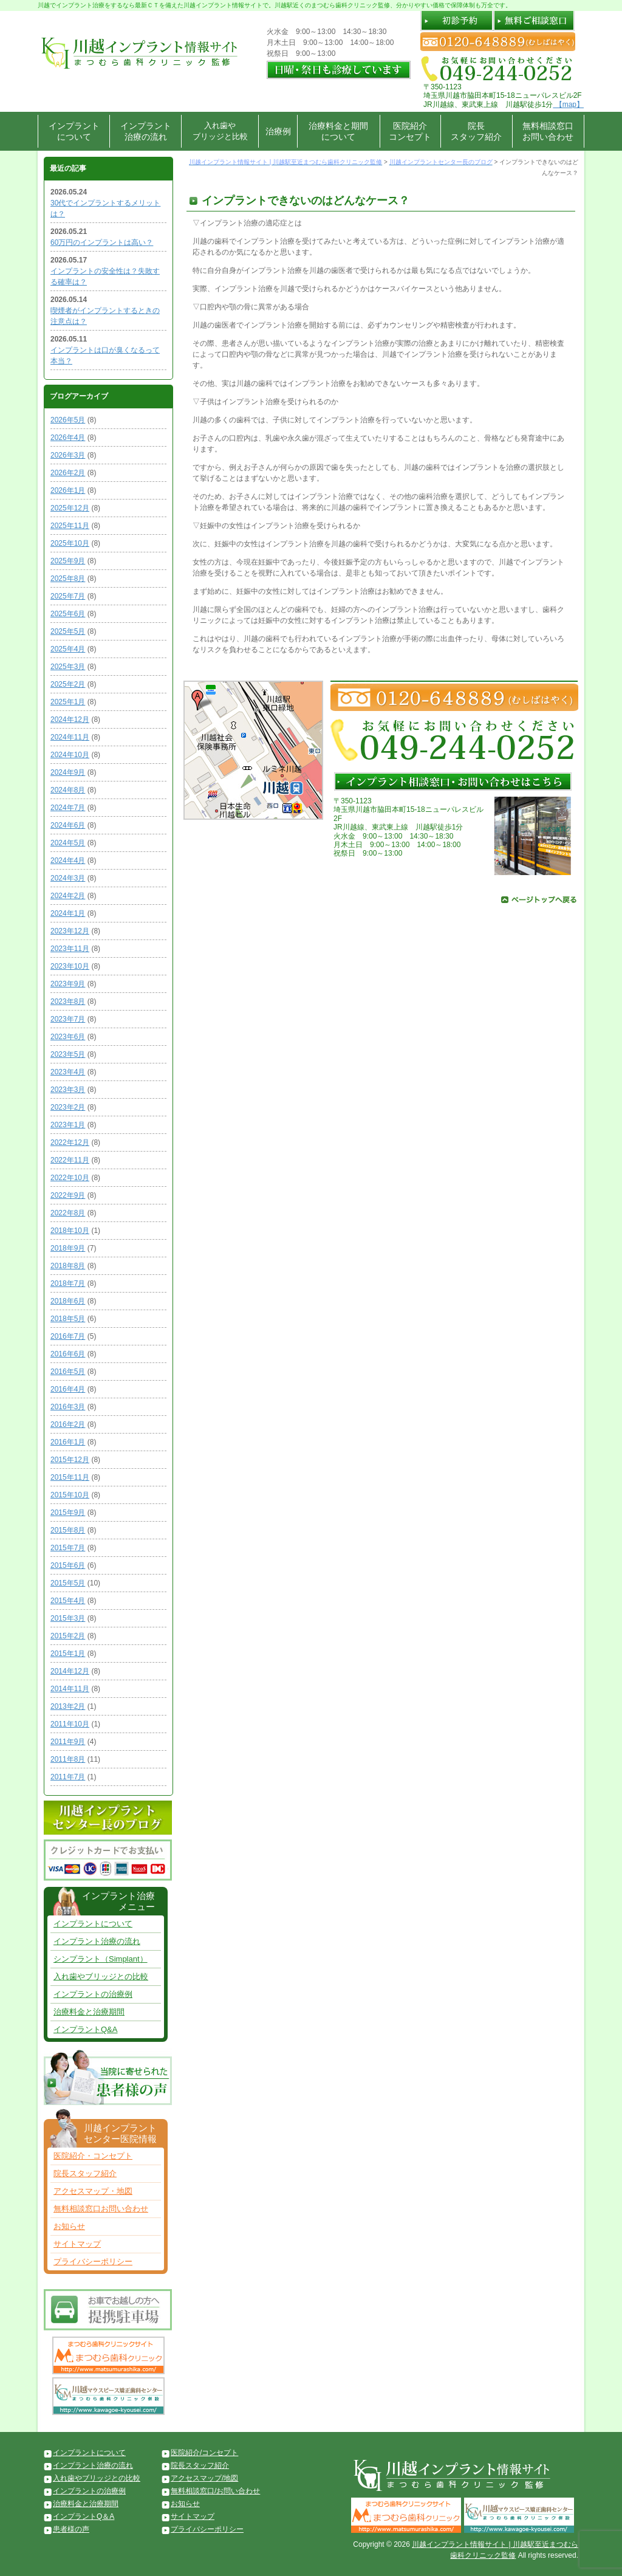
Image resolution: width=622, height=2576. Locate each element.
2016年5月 (67, 1371)
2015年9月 (67, 1512)
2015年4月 (67, 1600)
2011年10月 (69, 1724)
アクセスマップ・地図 (92, 2191)
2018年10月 (69, 1230)
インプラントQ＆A (83, 2516)
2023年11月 (69, 948)
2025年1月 (67, 702)
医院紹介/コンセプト (204, 2452)
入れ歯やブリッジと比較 (220, 131)
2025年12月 (69, 508)
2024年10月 (69, 754)
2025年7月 (67, 596)
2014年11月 (69, 1689)
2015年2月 (67, 1636)
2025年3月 (67, 666)
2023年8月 (67, 1001)
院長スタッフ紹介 (476, 131)
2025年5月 (67, 631)
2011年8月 (67, 1759)
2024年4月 (67, 860)
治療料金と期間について (338, 131)
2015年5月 (67, 1583)
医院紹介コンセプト (410, 131)
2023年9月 (67, 984)
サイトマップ (77, 2243)
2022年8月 (67, 1213)
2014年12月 (69, 1671)
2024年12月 (69, 719)
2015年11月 (69, 1477)
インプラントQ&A (85, 2029)
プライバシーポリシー (92, 2261)
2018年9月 (67, 1248)
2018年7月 (67, 1283)
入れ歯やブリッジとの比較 (100, 1976)
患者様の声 (71, 2529)
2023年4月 (67, 1072)
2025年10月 (69, 543)
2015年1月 (67, 1653)
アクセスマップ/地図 (204, 2478)
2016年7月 (67, 1336)
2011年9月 (67, 1741)
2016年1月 (67, 1442)
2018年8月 (67, 1266)
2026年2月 (67, 473)
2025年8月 (67, 578)
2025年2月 (67, 684)
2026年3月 (67, 455)
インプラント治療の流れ (145, 131)
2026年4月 (67, 437)
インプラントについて (74, 131)
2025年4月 (67, 649)
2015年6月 (67, 1565)
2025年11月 (69, 525)
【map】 (568, 104)
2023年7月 (67, 1019)
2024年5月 (67, 843)
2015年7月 (67, 1548)
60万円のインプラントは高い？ (101, 242)
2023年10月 (69, 966)
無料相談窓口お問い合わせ (547, 131)
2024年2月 (67, 895)
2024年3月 (67, 878)
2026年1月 (67, 490)
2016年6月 (67, 1354)
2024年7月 (67, 807)
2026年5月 (67, 420)
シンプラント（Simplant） (100, 1958)
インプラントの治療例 (92, 1994)
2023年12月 (69, 931)
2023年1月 (67, 1125)
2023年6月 (67, 1036)
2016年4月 (67, 1389)
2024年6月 (67, 825)
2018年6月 (67, 1301)
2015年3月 (67, 1618)
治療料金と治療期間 (89, 2011)
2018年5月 (67, 1318)
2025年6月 (67, 614)
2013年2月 (67, 1706)
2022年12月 (69, 1142)
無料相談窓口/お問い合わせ (215, 2491)
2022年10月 (69, 1177)
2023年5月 (67, 1054)
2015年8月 (67, 1530)
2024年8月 (67, 790)
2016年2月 (67, 1424)
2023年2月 (67, 1107)
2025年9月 (67, 561)
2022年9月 (67, 1195)
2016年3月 (67, 1407)
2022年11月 (69, 1160)
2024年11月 (69, 737)
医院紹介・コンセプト (92, 2155)
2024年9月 (67, 772)
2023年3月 (67, 1089)
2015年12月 (69, 1459)
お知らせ (69, 2226)
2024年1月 (67, 913)
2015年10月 (69, 1495)
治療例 (278, 131)
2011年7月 (67, 1777)
